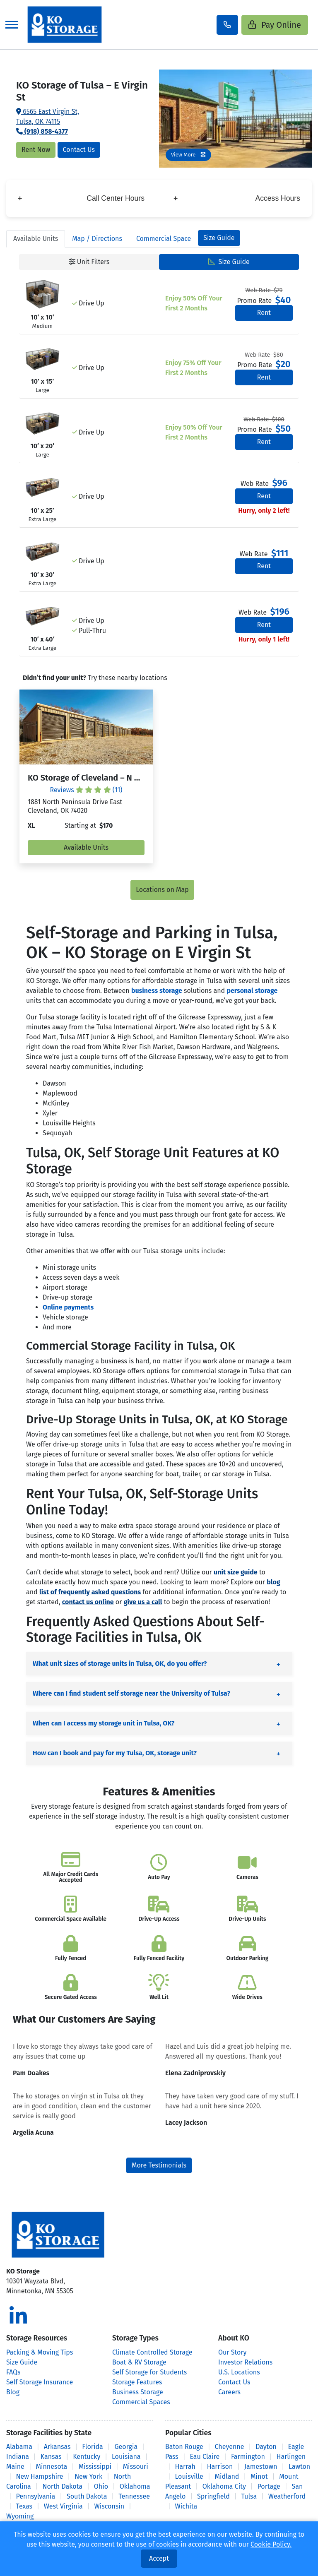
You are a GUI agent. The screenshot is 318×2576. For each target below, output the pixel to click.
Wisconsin (109, 2506)
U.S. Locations (239, 2372)
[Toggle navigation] (11, 25)
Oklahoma (135, 2486)
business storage (156, 991)
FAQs (13, 2372)
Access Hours (236, 198)
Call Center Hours (81, 198)
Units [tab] (35, 239)
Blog (12, 2392)
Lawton (299, 2466)
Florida (92, 2447)
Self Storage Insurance (39, 2382)
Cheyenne (229, 2447)
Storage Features (137, 2382)
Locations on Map (162, 890)
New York (88, 2476)
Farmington (248, 2457)
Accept (159, 2558)
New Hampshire (39, 2476)
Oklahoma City (224, 2486)
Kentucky (86, 2457)
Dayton (266, 2447)
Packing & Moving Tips (39, 2352)
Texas (24, 2506)
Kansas (51, 2457)
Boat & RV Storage (139, 2362)
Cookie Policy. (271, 2544)
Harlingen (291, 2457)
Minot (259, 2476)
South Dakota (87, 2496)
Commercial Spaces (141, 2402)
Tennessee (134, 2496)
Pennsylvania (35, 2496)
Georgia (125, 2447)
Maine (15, 2466)
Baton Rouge (184, 2447)
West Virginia (63, 2506)
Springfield (213, 2496)
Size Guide (218, 238)
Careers (229, 2392)
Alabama (19, 2447)
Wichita (186, 2506)
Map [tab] (97, 239)
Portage (269, 2486)
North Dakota (62, 2486)
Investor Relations (245, 2362)
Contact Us (79, 150)
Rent (264, 313)
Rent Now (36, 150)
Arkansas (57, 2447)
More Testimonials (159, 2165)
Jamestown (260, 2466)
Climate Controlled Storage (152, 2352)
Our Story (232, 2352)
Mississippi (95, 2466)
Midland (227, 2476)
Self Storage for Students (149, 2372)
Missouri (135, 2466)
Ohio (101, 2486)
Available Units (86, 847)
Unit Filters (89, 262)
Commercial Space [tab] (163, 239)
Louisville (189, 2476)
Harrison (220, 2466)
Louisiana (126, 2457)
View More (188, 154)
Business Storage (137, 2392)
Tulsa (249, 2496)
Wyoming (20, 2516)
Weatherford (287, 2496)
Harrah (185, 2466)
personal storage (251, 991)
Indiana (17, 2457)
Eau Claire (204, 2457)
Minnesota (51, 2466)
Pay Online (274, 25)
